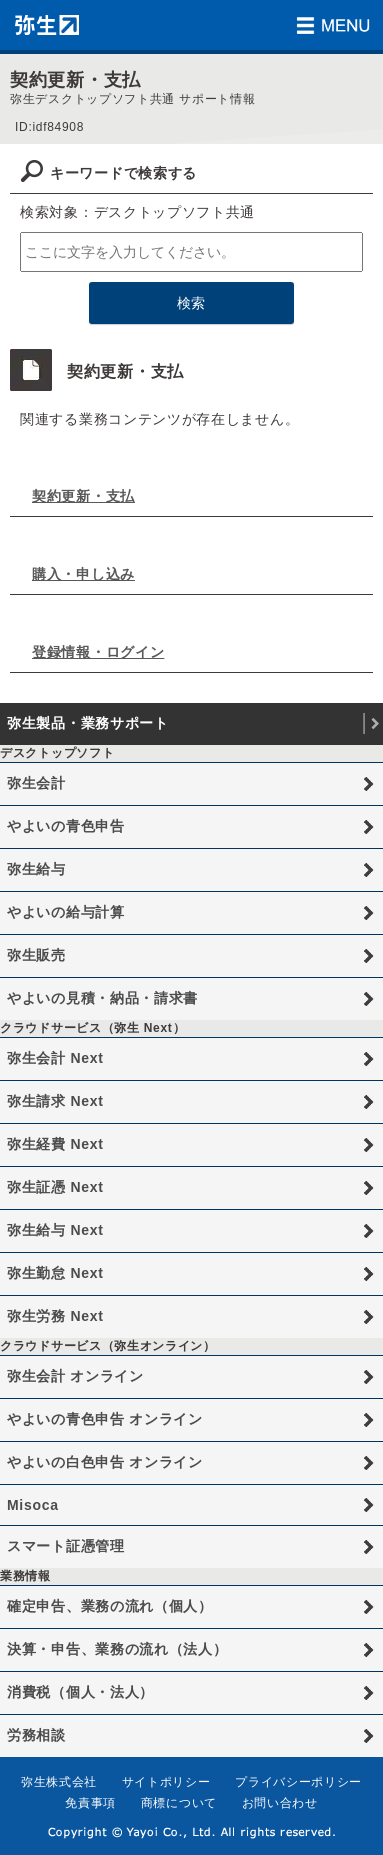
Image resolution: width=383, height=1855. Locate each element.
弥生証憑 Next (55, 1187)
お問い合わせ (280, 1803)
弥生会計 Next (55, 1058)
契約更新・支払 (83, 496)
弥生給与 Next (55, 1230)
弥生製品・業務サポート (88, 723)
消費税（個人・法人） (80, 1692)
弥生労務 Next (55, 1316)
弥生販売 (36, 955)
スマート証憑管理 (66, 1546)
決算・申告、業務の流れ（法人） (117, 1649)
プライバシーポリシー (298, 1782)
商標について (179, 1803)
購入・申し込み (83, 574)
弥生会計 (36, 783)
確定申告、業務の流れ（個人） (110, 1606)
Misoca (33, 1505)
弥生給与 (36, 869)
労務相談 (36, 1735)
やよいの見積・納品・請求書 (102, 998)
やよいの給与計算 (66, 912)
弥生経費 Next (55, 1144)
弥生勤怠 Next (55, 1273)
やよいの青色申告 (66, 826)
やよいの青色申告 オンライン (105, 1419)
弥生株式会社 (59, 1782)
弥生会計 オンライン (75, 1376)
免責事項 (90, 1803)
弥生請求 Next (55, 1101)
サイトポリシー (166, 1782)
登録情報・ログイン (98, 652)
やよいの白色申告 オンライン (105, 1462)
